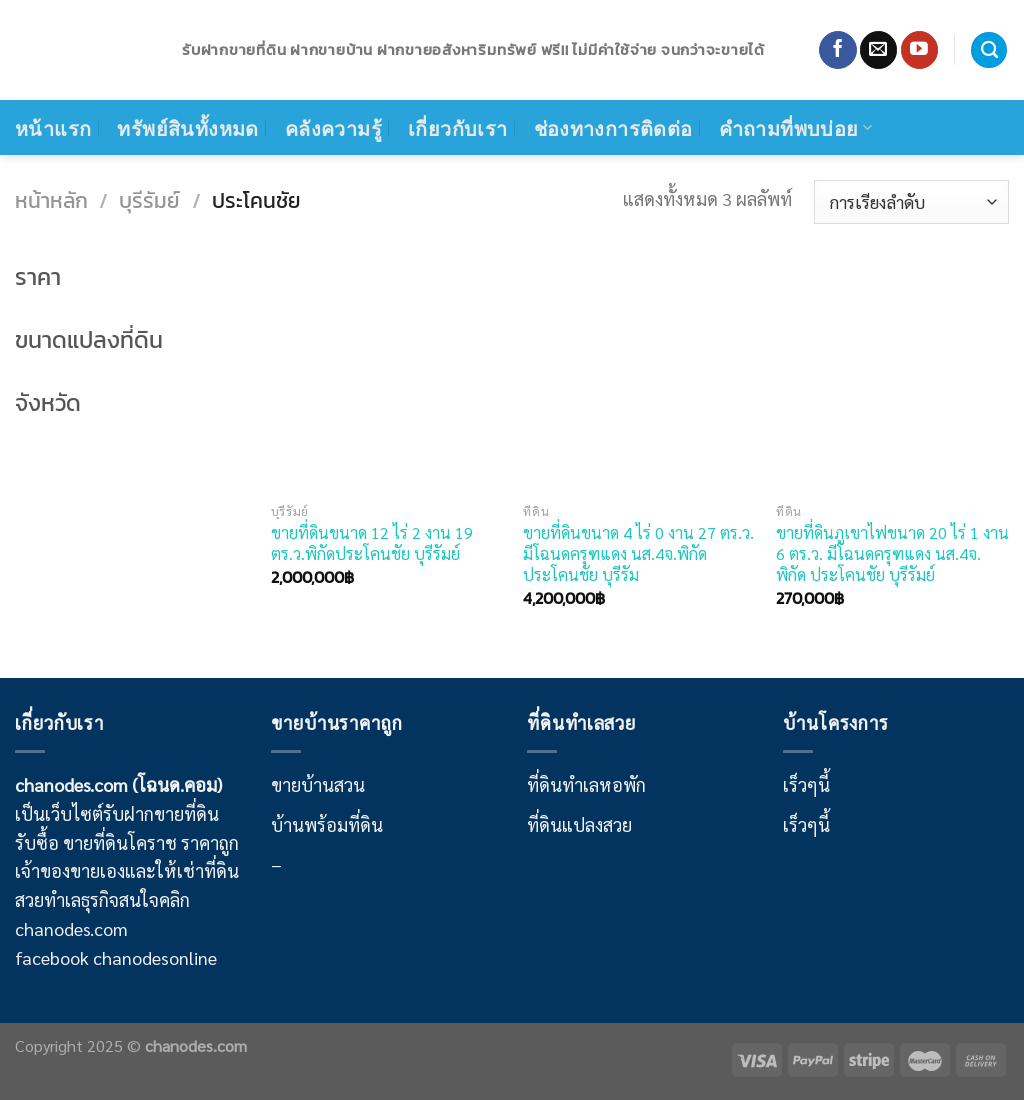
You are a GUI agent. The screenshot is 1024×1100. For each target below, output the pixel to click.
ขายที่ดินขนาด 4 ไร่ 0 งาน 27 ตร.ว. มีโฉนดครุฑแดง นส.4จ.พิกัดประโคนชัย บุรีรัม (638, 553)
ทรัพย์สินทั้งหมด (187, 128)
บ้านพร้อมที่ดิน (327, 824)
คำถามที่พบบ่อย (796, 128)
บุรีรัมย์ (149, 200)
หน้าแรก (53, 128)
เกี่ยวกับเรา (458, 128)
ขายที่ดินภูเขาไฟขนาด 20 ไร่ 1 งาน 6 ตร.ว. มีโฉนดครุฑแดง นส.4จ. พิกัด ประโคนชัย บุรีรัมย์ (892, 553)
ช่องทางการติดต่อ (613, 128)
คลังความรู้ (333, 128)
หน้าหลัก (51, 200)
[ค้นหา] (989, 50)
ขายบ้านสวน (318, 784)
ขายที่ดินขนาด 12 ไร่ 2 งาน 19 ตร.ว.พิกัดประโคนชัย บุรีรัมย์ (372, 543)
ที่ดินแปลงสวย (579, 824)
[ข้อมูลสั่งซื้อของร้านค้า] (911, 202)
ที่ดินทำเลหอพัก (586, 784)
